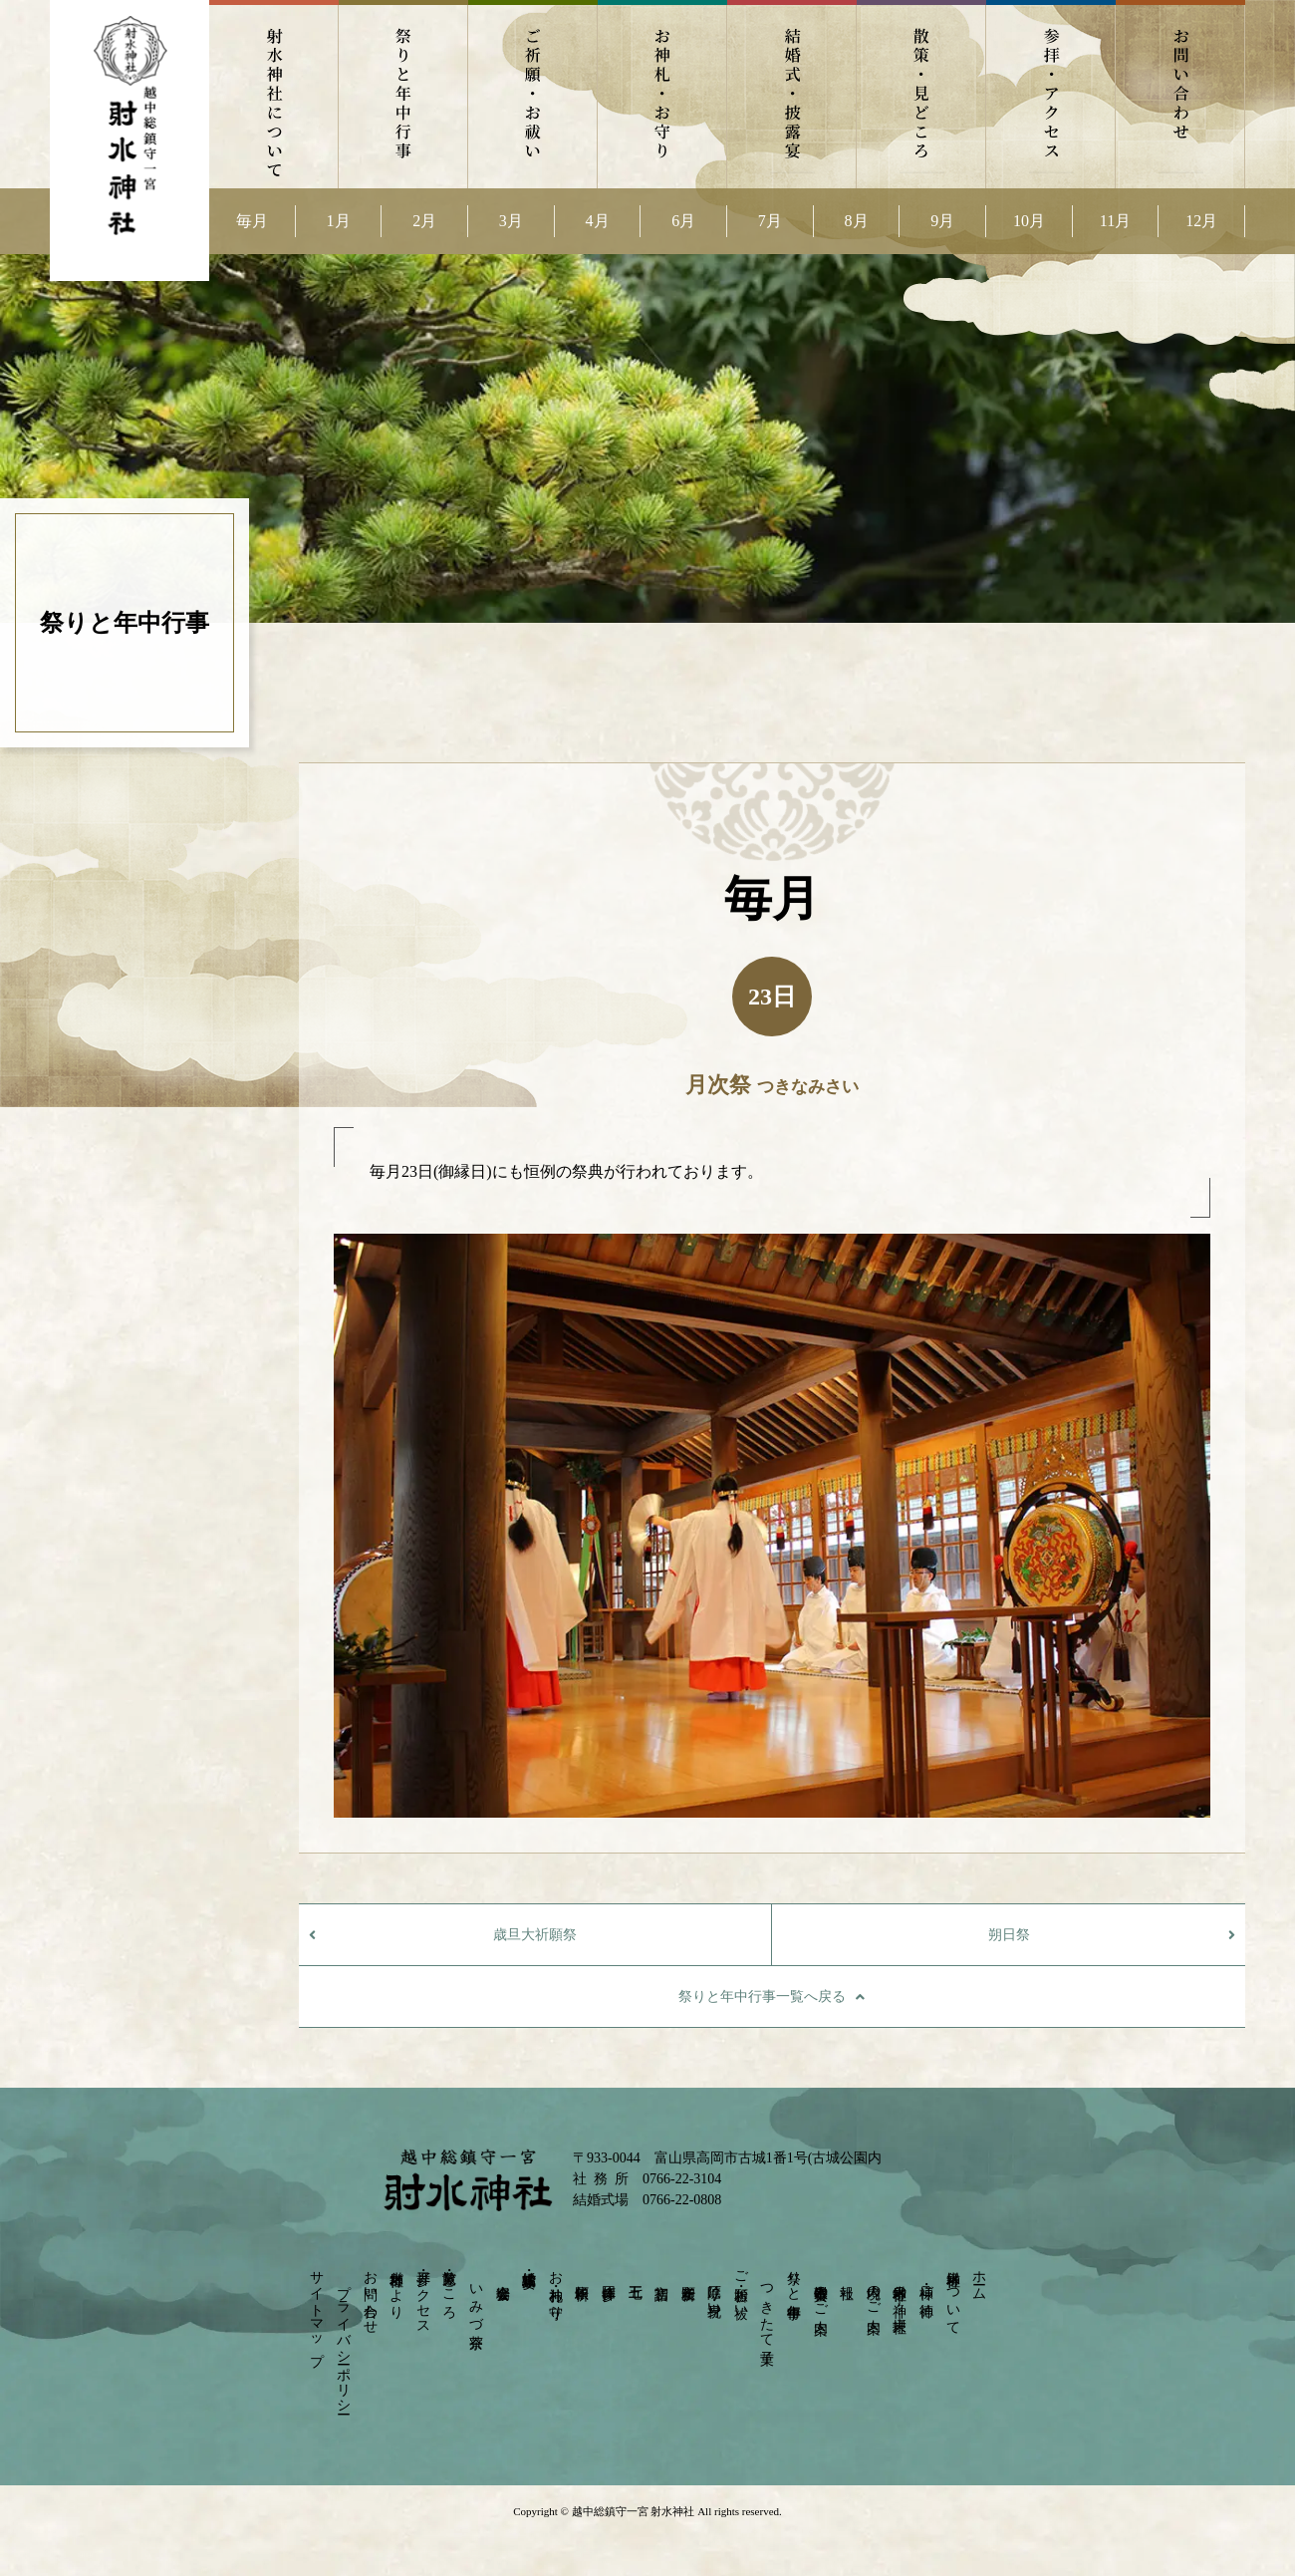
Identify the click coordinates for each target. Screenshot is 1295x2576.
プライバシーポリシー (343, 2341)
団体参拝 (608, 2276)
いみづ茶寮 (475, 2300)
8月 (857, 220)
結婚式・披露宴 (792, 94)
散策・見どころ (921, 94)
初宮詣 (661, 2275)
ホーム (979, 2277)
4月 (598, 220)
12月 (1201, 220)
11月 (1115, 220)
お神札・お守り (662, 94)
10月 (1029, 220)
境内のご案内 (873, 2292)
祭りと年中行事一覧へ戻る (762, 1996)
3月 (511, 220)
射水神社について (274, 94)
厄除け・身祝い (714, 2292)
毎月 (252, 220)
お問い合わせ (1180, 94)
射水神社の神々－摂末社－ (900, 2299)
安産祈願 (687, 2276)
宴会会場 (502, 2276)
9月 (942, 220)
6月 (683, 220)
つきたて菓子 (767, 2308)
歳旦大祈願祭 (535, 1934)
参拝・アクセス (1051, 94)
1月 (339, 220)
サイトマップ (317, 2310)
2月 (424, 220)
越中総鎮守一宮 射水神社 (633, 2511)
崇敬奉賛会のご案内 (820, 2293)
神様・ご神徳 (926, 2284)
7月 (770, 220)
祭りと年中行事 (403, 94)
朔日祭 (1009, 1934)
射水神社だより (396, 2286)
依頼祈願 (582, 2276)
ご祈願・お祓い (533, 94)
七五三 (635, 2275)
